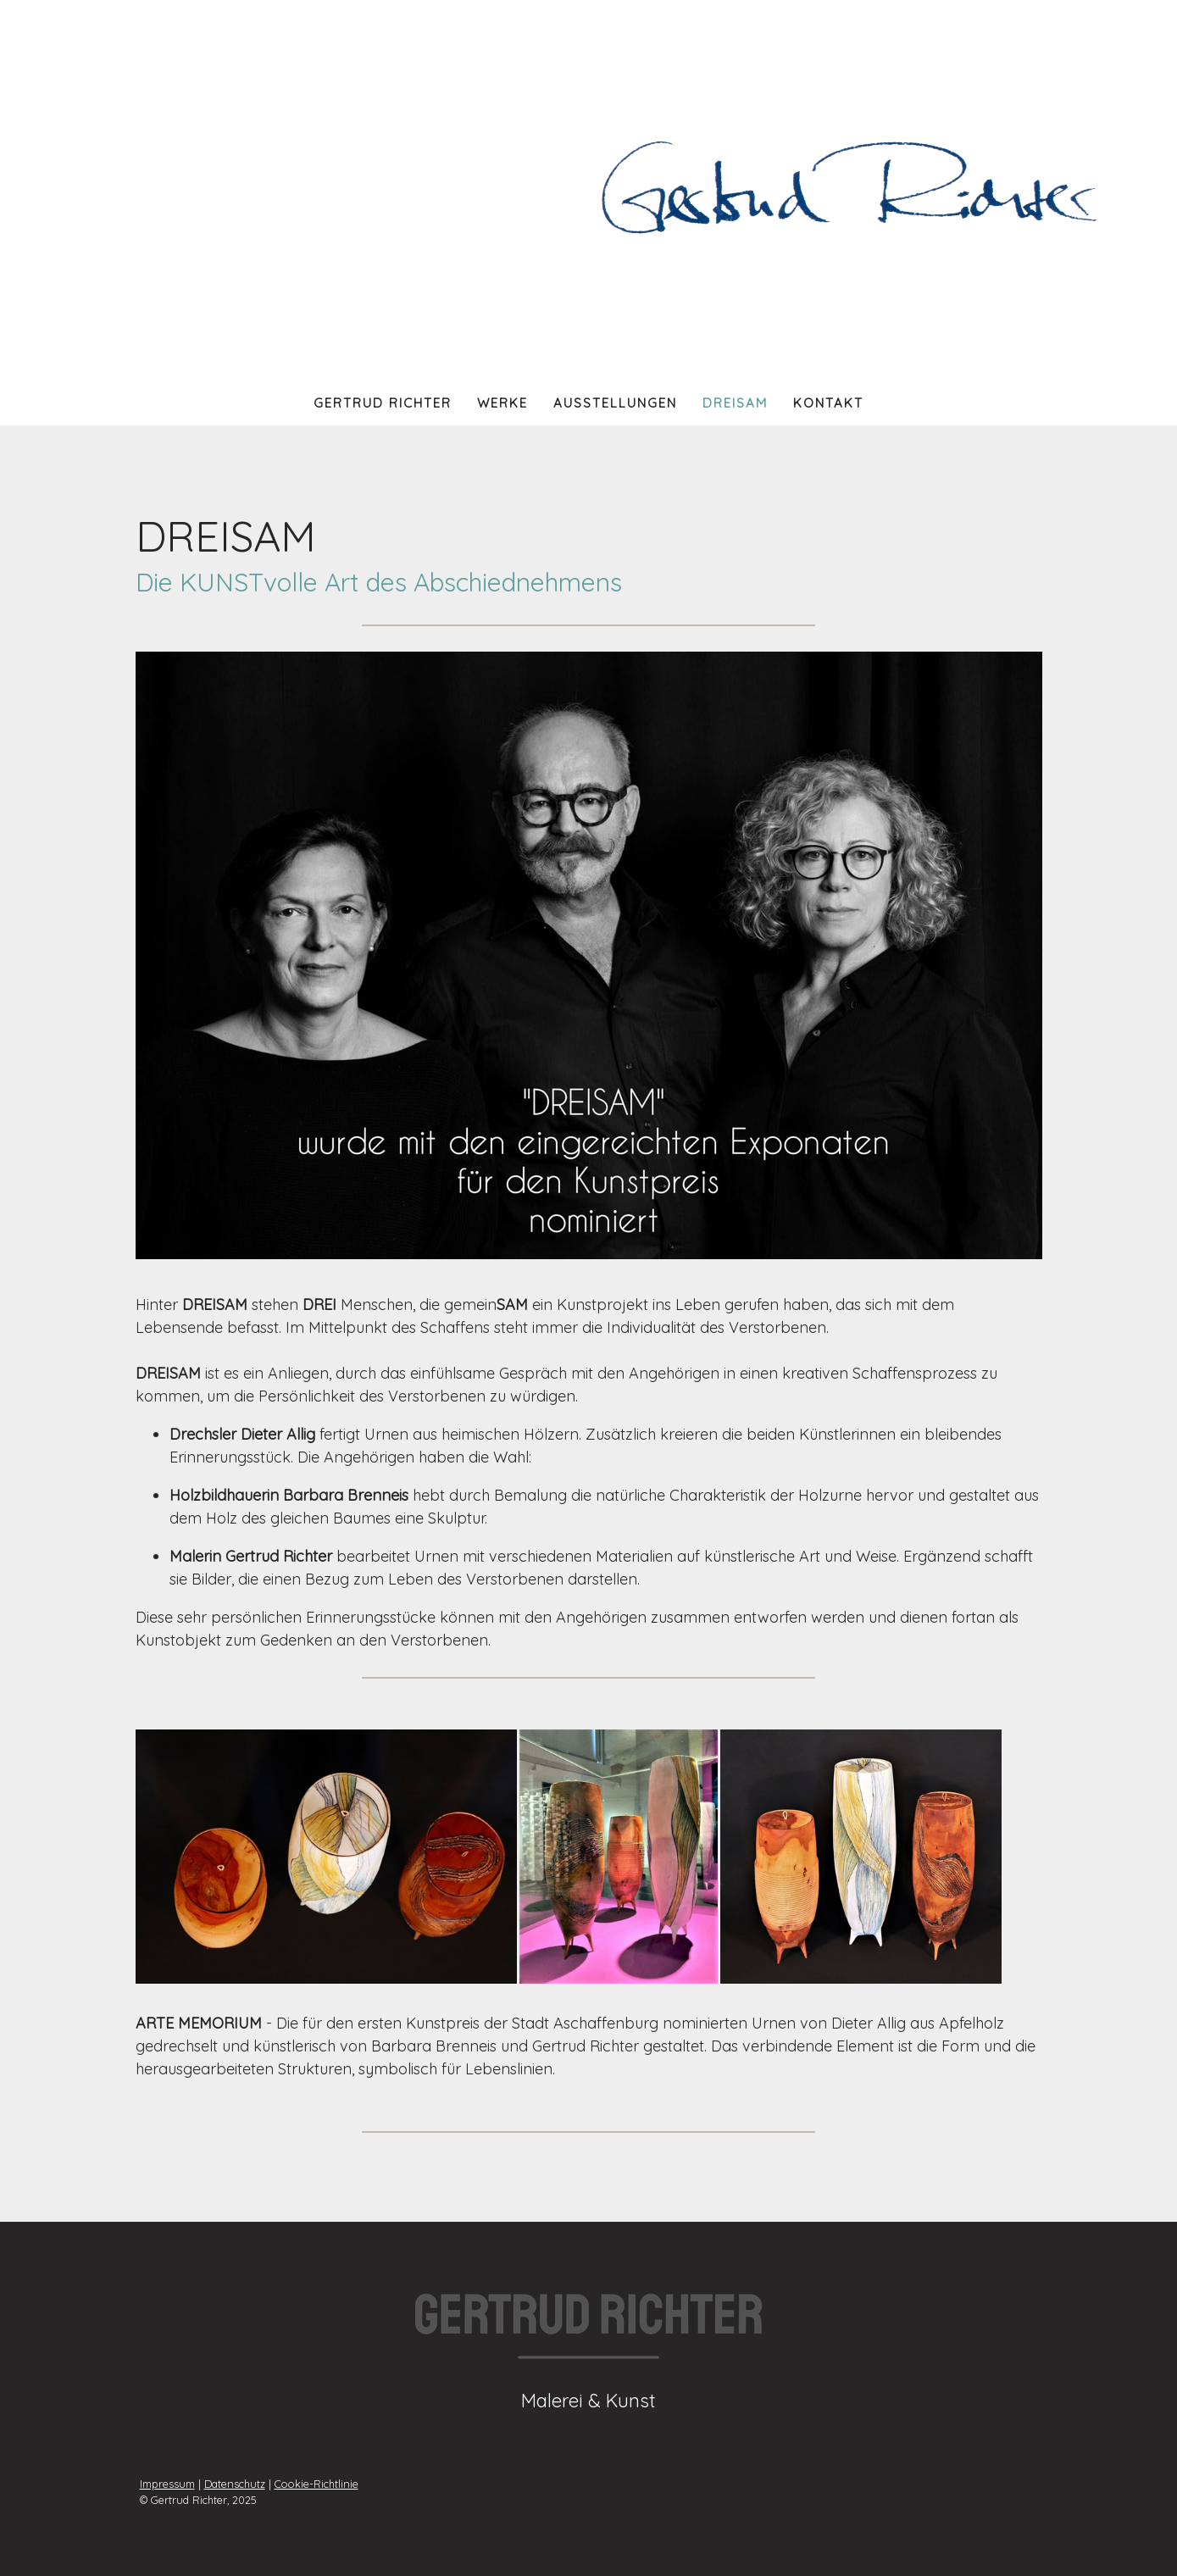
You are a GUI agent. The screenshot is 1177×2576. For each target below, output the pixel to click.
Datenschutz (234, 2483)
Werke (502, 403)
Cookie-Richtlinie (316, 2483)
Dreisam (735, 403)
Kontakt (828, 403)
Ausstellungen (615, 403)
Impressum (167, 2483)
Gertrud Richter (383, 403)
